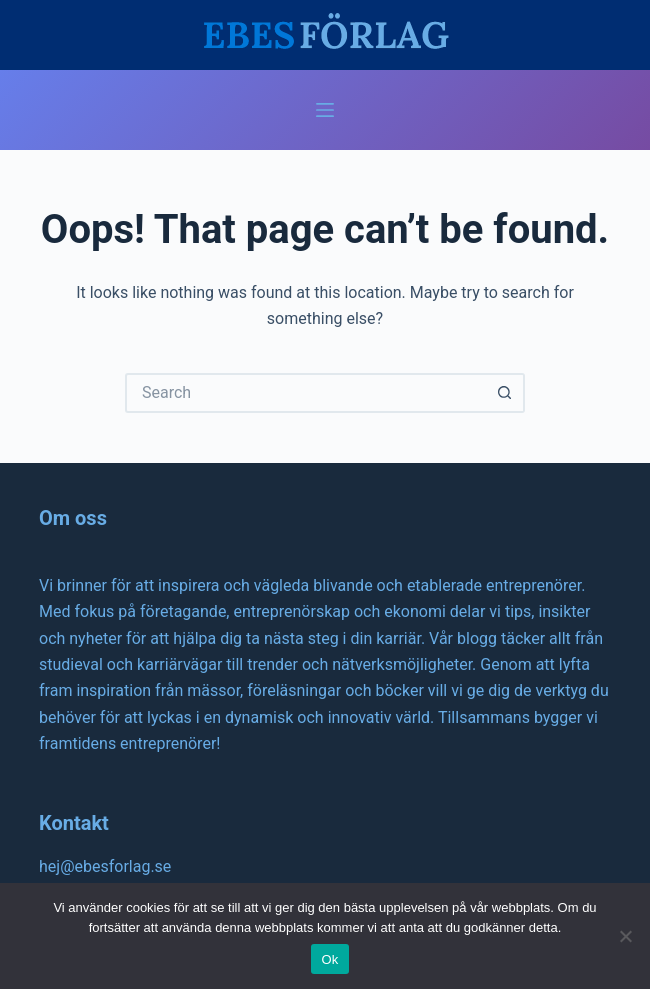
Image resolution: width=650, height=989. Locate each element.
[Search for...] (305, 393)
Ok (329, 959)
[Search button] (505, 393)
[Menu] (325, 110)
